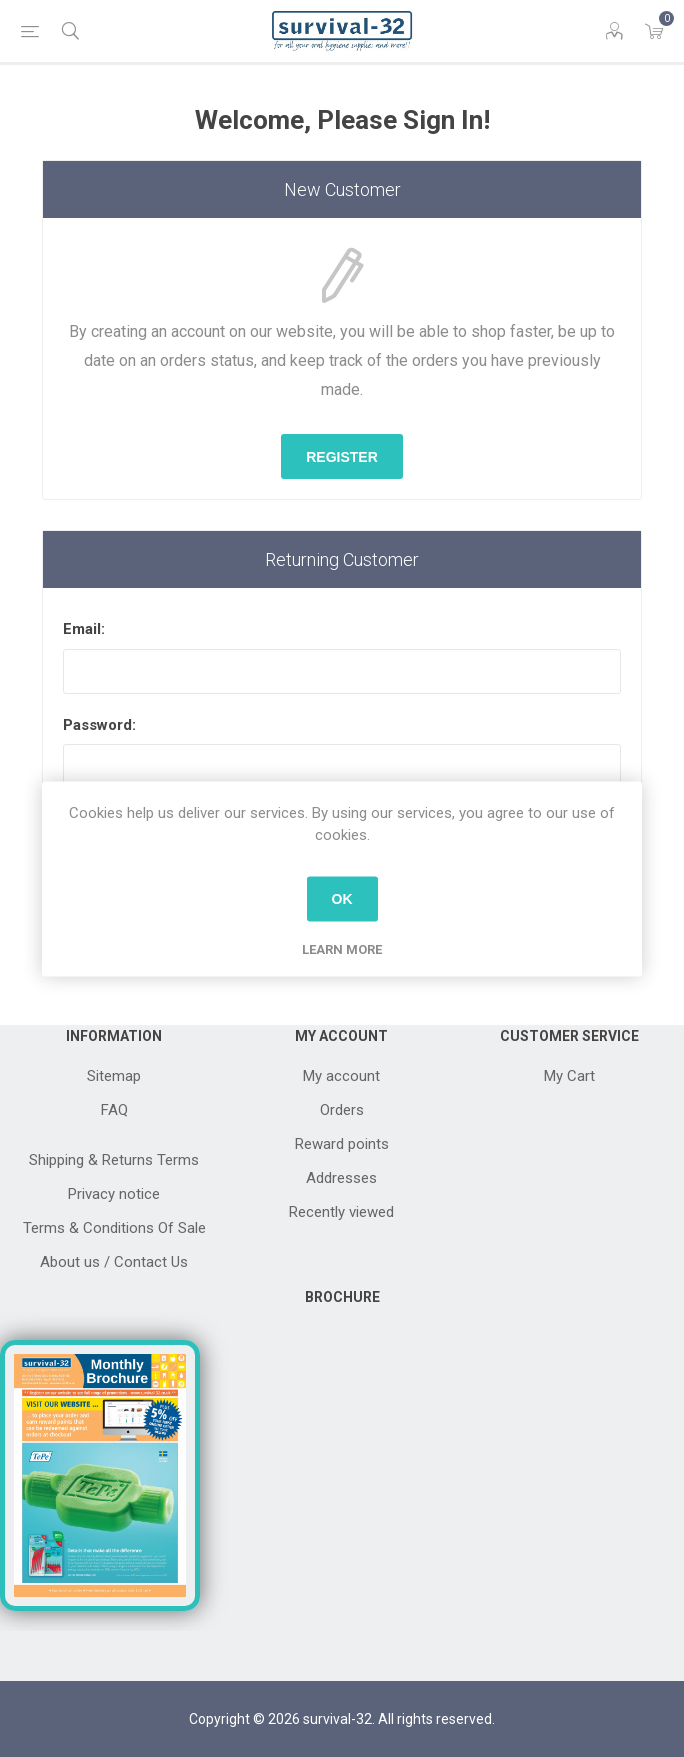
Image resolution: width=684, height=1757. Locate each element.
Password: (99, 725)
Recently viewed (341, 1212)
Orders (342, 1110)
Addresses (341, 1178)
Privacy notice (114, 1194)
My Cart (569, 1076)
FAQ (114, 1110)
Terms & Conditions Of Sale (114, 1228)
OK (342, 899)
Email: (84, 629)
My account (341, 1076)
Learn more (342, 948)
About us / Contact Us (114, 1262)
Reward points (342, 1144)
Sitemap (114, 1076)
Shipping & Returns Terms (114, 1160)
